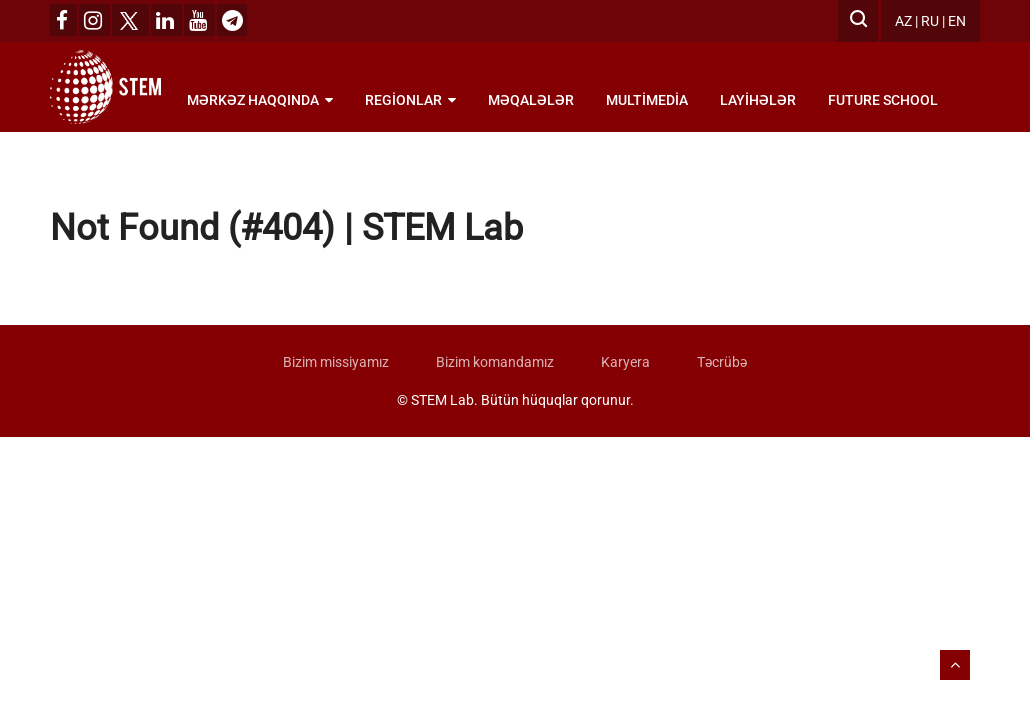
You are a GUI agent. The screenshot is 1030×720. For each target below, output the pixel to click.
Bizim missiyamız (336, 362)
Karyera (625, 362)
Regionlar (410, 100)
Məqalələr (531, 100)
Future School (883, 100)
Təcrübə (722, 362)
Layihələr (758, 100)
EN (957, 21)
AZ (903, 21)
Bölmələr (232, 160)
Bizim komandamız (495, 362)
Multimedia (647, 100)
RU (930, 21)
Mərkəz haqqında (260, 100)
